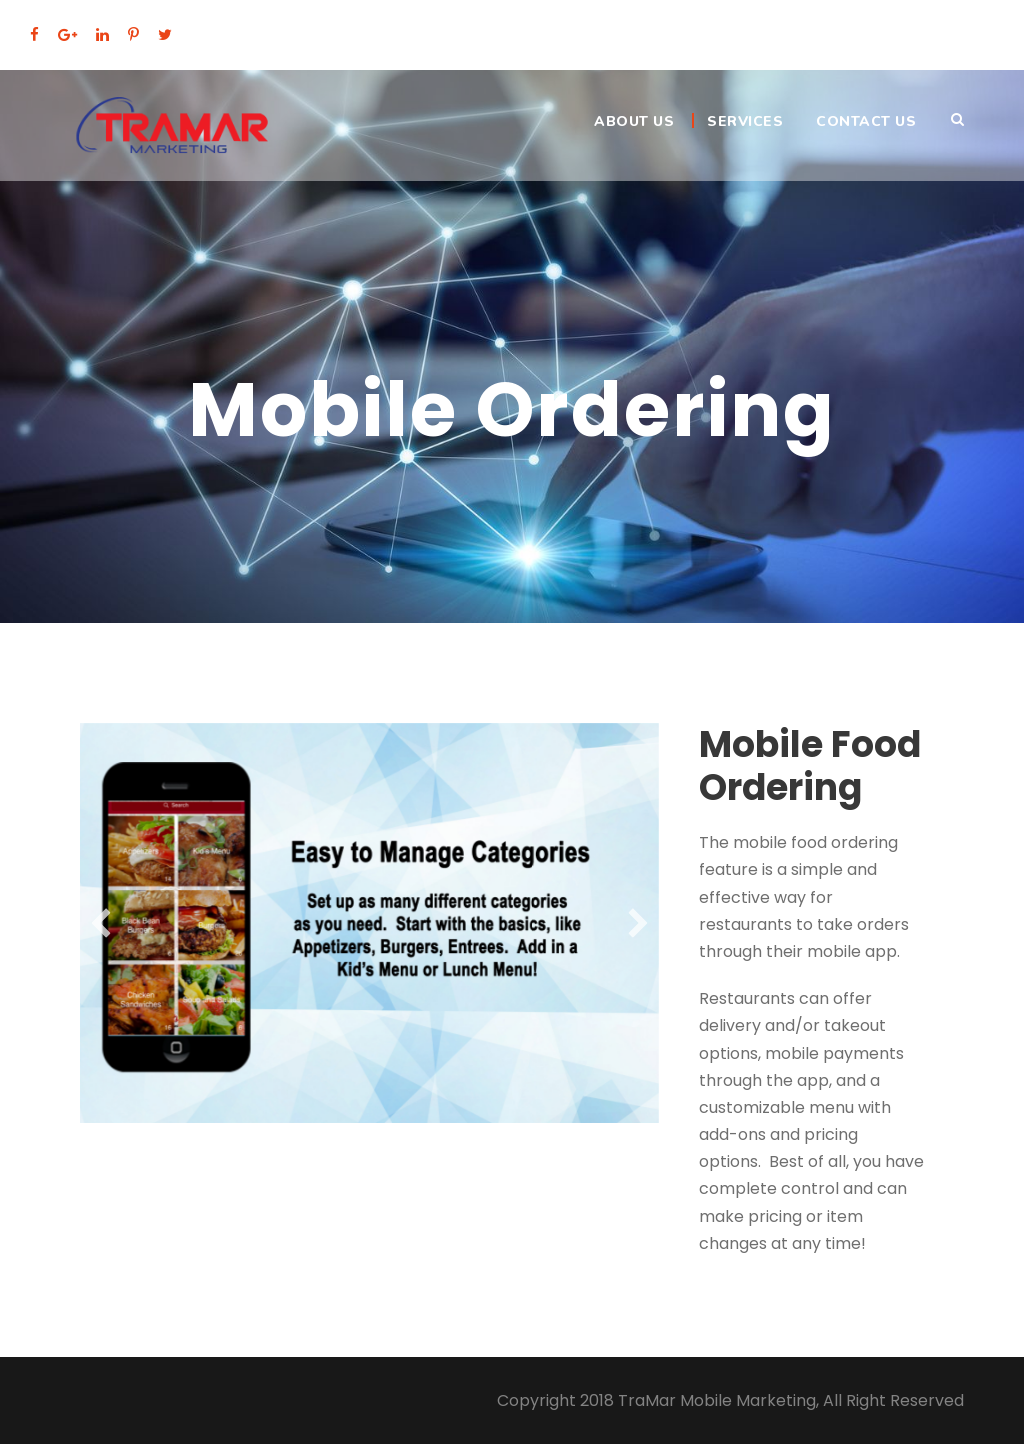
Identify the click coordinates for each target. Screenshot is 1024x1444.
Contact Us (866, 121)
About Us (634, 121)
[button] (101, 923)
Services (745, 121)
